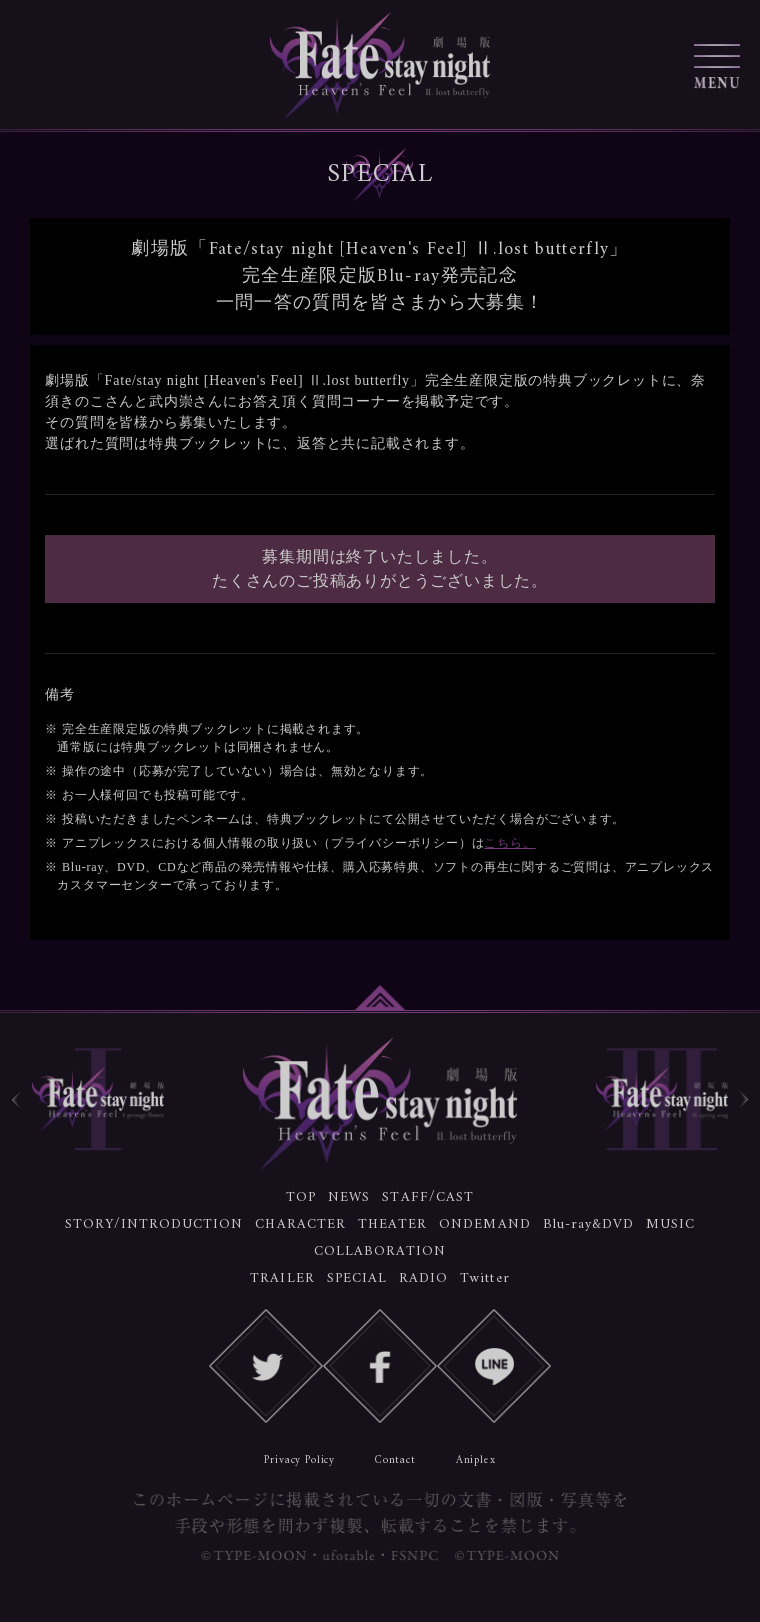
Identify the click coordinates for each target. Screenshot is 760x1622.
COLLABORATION (380, 1251)
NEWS (349, 1197)
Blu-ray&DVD (589, 1224)
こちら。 (509, 843)
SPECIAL (357, 1278)
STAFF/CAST (428, 1197)
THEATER (392, 1224)
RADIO (423, 1278)
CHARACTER (300, 1224)
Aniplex (476, 1460)
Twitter (484, 1278)
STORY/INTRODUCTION (154, 1224)
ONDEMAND (484, 1224)
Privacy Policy (299, 1460)
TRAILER (282, 1278)
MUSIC (670, 1224)
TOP (301, 1197)
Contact (395, 1460)
